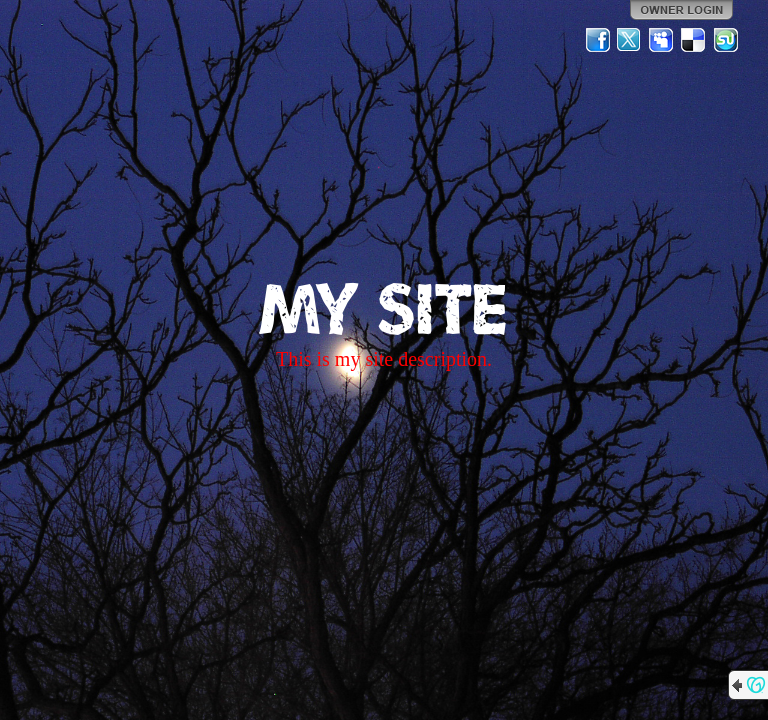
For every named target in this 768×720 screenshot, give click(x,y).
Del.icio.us (694, 40)
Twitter (630, 40)
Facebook (598, 40)
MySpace (662, 40)
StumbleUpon (726, 40)
